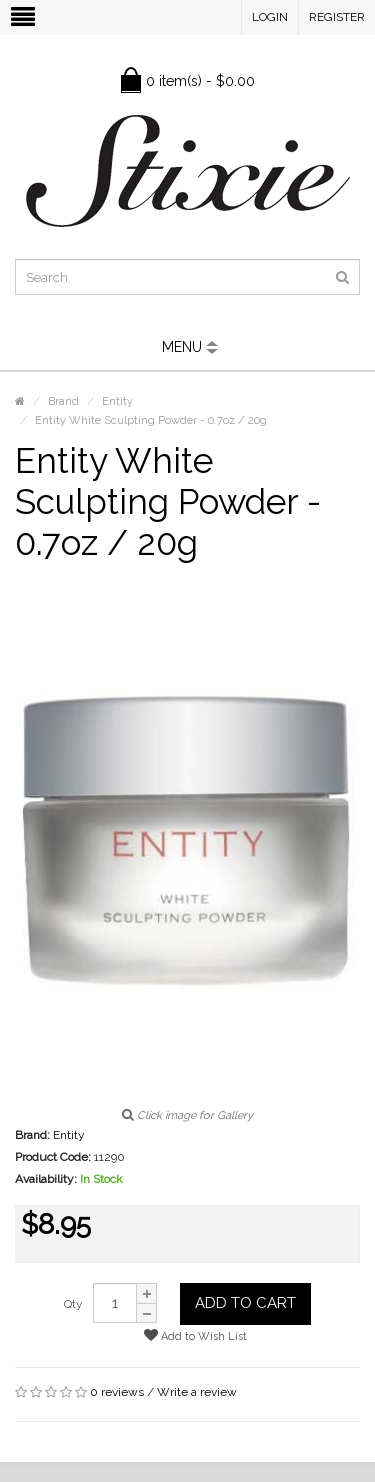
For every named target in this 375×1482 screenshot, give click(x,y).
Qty (73, 1304)
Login (270, 17)
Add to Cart (245, 1303)
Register (337, 17)
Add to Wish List (195, 1335)
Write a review (197, 1392)
